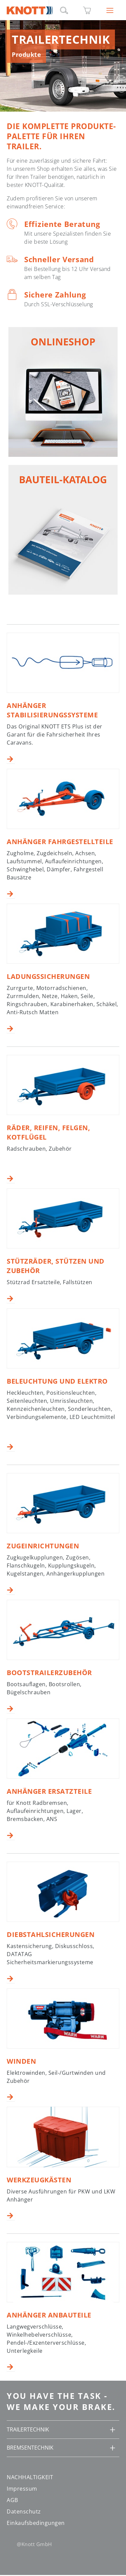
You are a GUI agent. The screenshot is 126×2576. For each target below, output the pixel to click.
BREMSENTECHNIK (30, 2447)
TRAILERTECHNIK (28, 2429)
